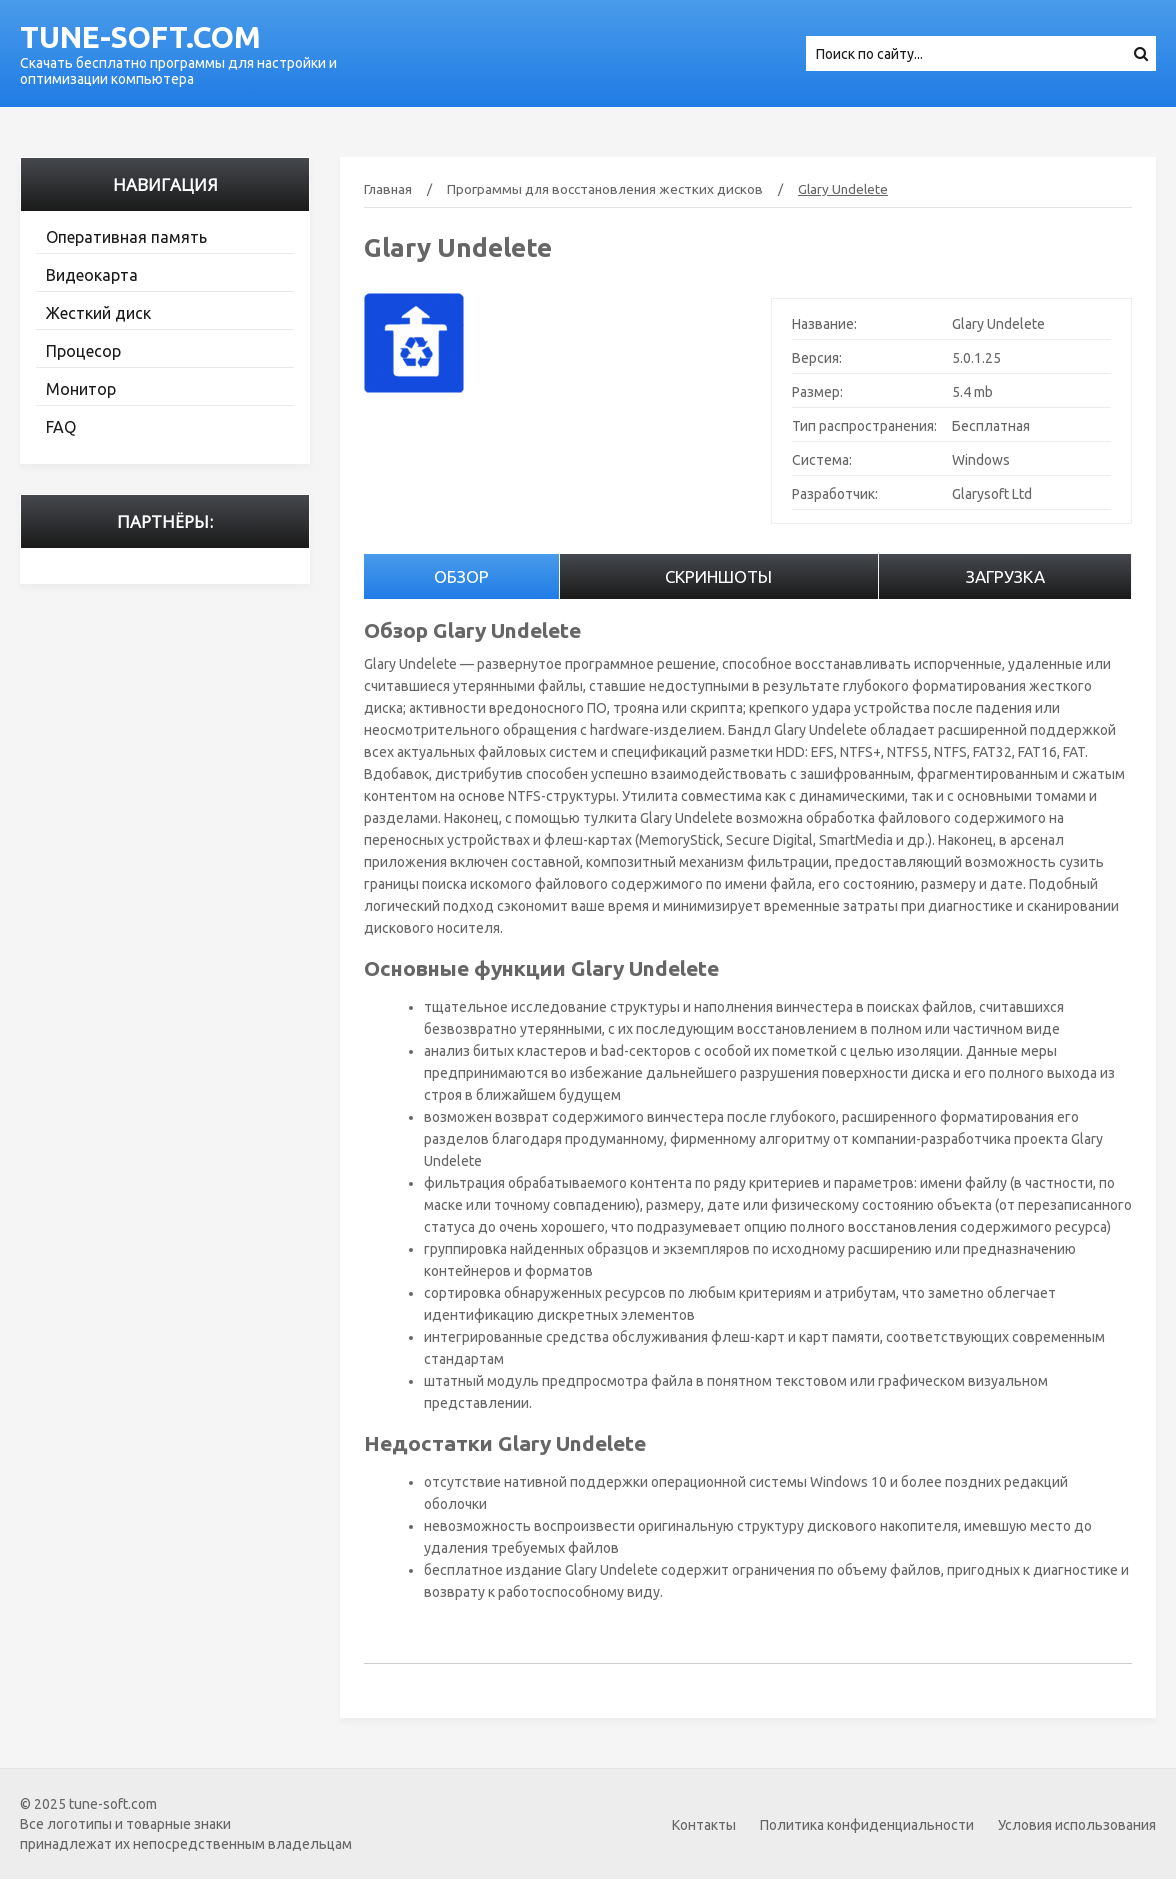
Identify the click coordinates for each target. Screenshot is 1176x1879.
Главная (388, 189)
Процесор (83, 351)
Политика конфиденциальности (867, 1825)
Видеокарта (92, 275)
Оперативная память (126, 237)
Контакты (704, 1825)
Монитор (81, 389)
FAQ (61, 427)
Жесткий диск (98, 313)
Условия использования (1077, 1825)
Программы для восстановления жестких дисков (605, 189)
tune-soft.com (140, 37)
